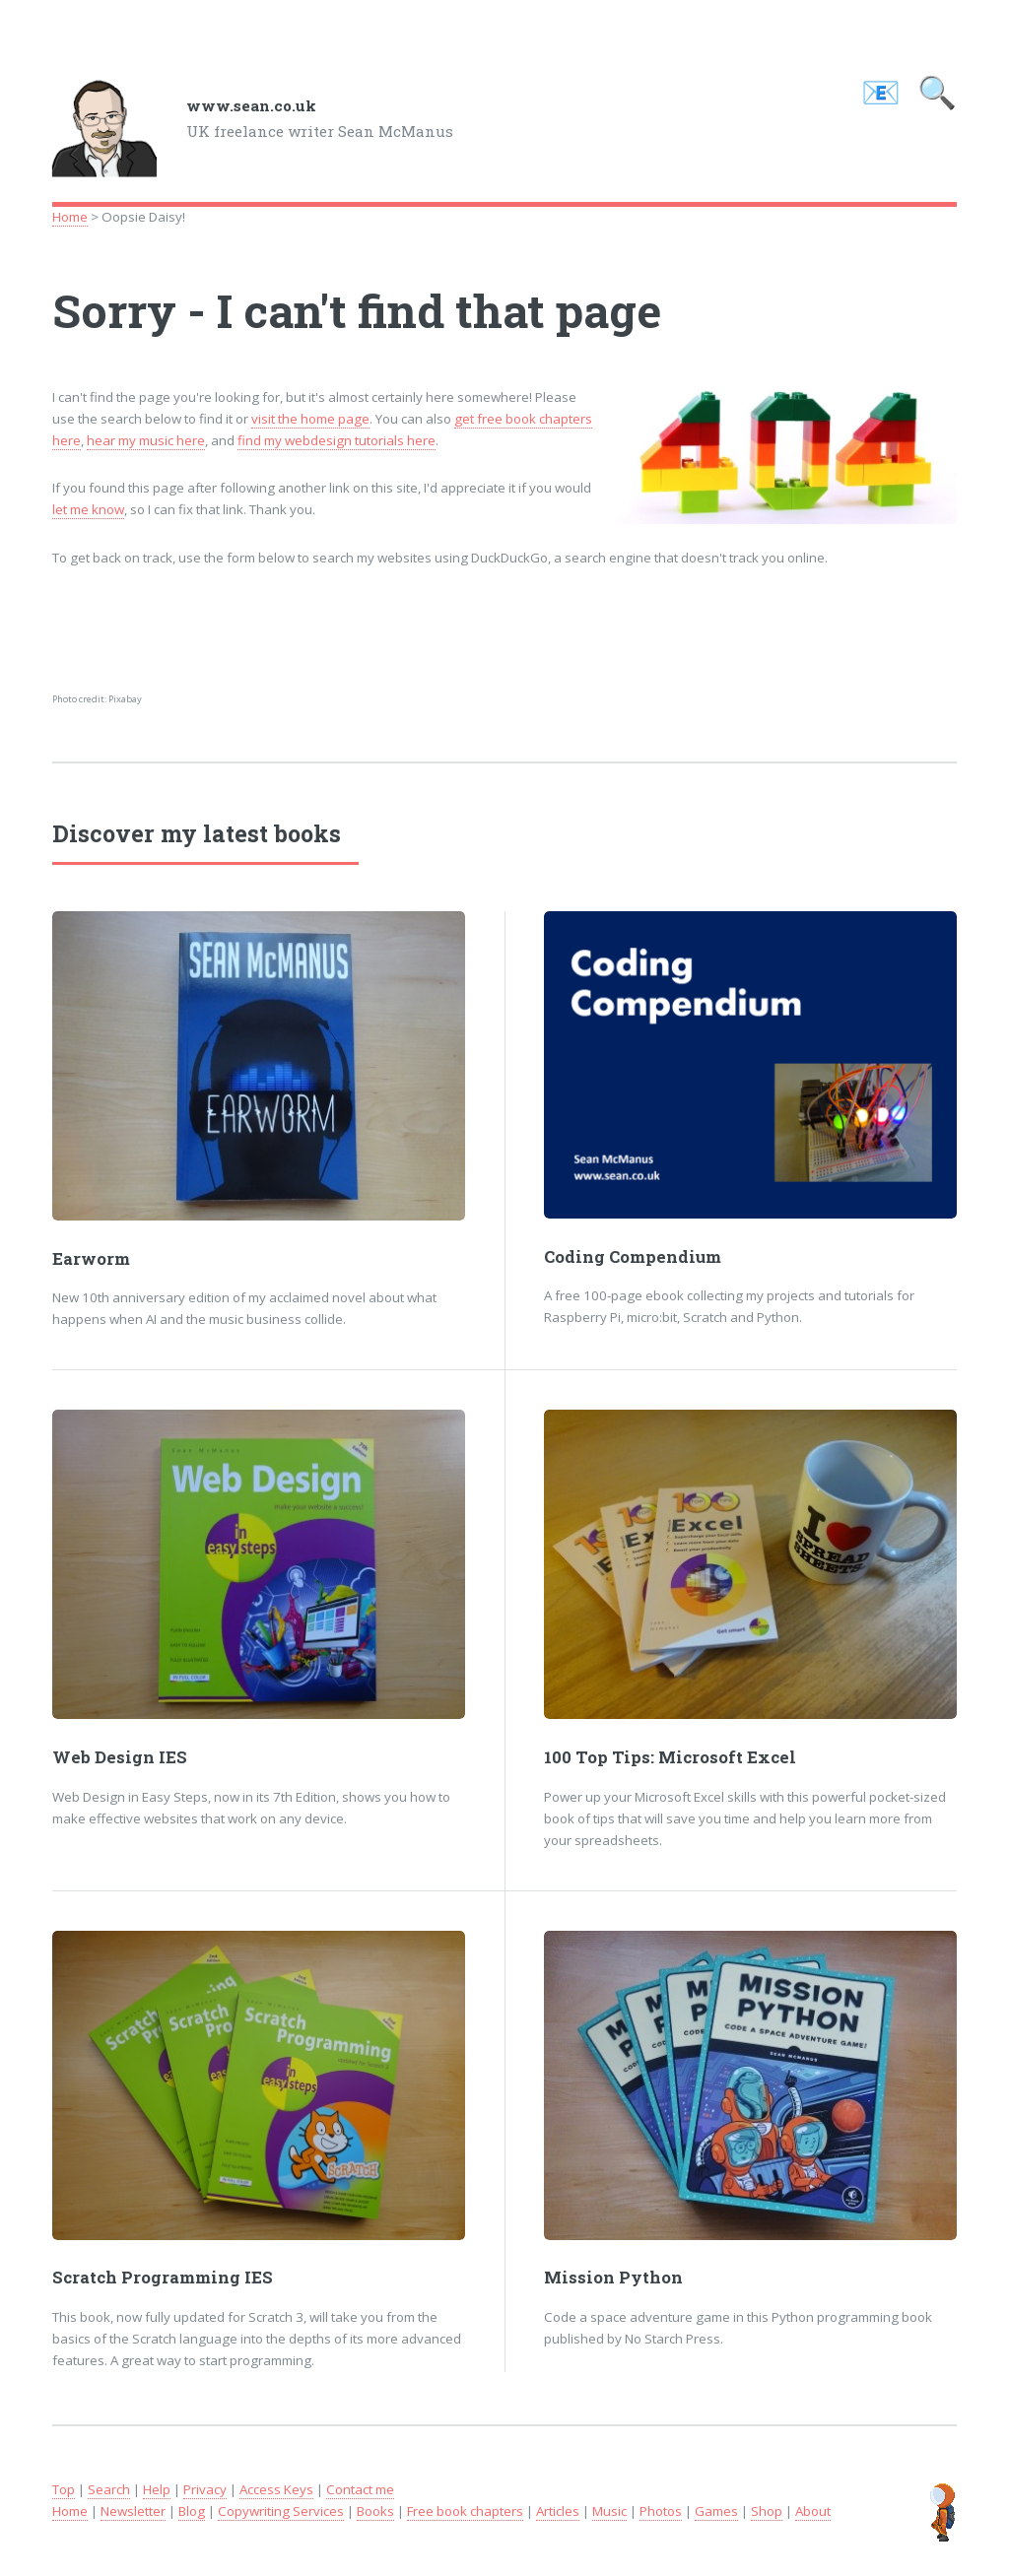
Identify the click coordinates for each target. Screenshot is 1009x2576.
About (813, 2511)
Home (70, 217)
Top (63, 2489)
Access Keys (276, 2489)
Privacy (205, 2489)
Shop (766, 2511)
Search (109, 2489)
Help (156, 2489)
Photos (660, 2511)
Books (375, 2511)
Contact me (360, 2489)
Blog (191, 2511)
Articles (557, 2511)
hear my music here (146, 440)
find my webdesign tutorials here (336, 440)
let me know (88, 509)
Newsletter (133, 2511)
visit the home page (310, 419)
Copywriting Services (281, 2511)
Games (716, 2511)
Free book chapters (465, 2511)
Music (609, 2511)
